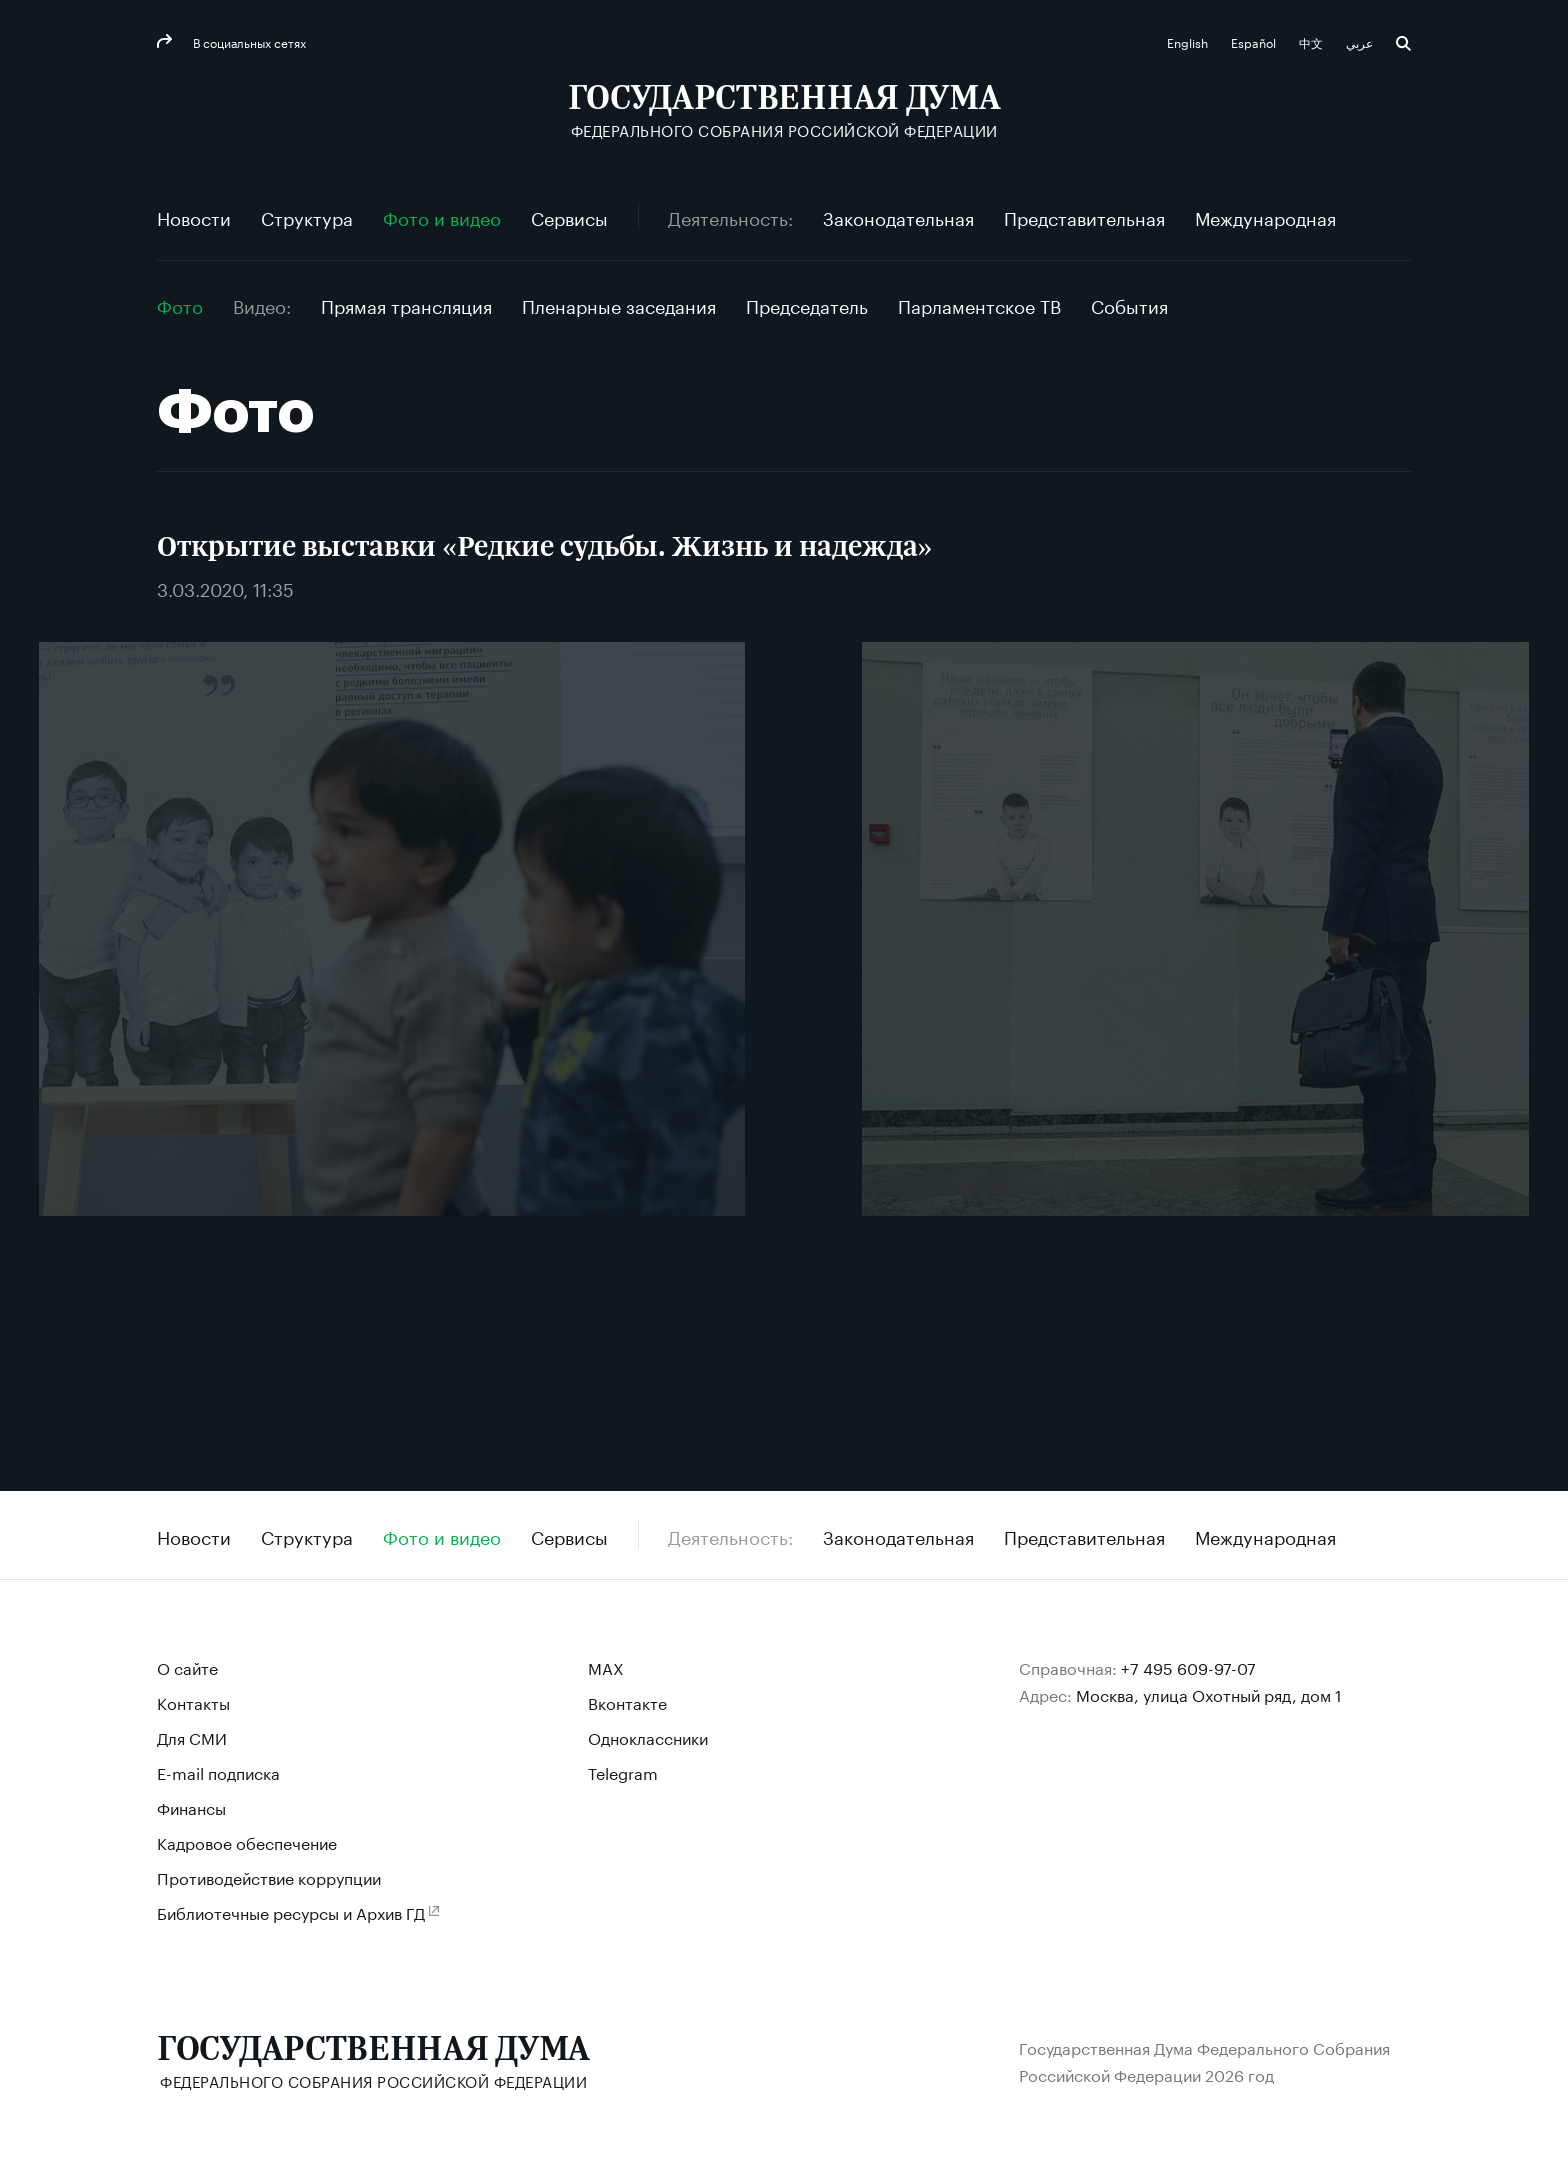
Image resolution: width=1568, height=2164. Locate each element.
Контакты (193, 1701)
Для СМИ (192, 1736)
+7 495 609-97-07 (1188, 1666)
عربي (1361, 41)
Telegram (623, 1771)
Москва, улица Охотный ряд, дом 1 (1209, 1693)
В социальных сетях (248, 41)
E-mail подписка (218, 1771)
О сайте (187, 1666)
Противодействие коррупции (269, 1876)
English (1189, 41)
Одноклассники (648, 1736)
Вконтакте (627, 1701)
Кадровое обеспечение (247, 1841)
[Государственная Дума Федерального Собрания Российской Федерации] (784, 110)
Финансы (191, 1806)
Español (1255, 41)
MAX (606, 1666)
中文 (1312, 41)
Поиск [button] (1403, 43)
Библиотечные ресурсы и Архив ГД (291, 1911)
